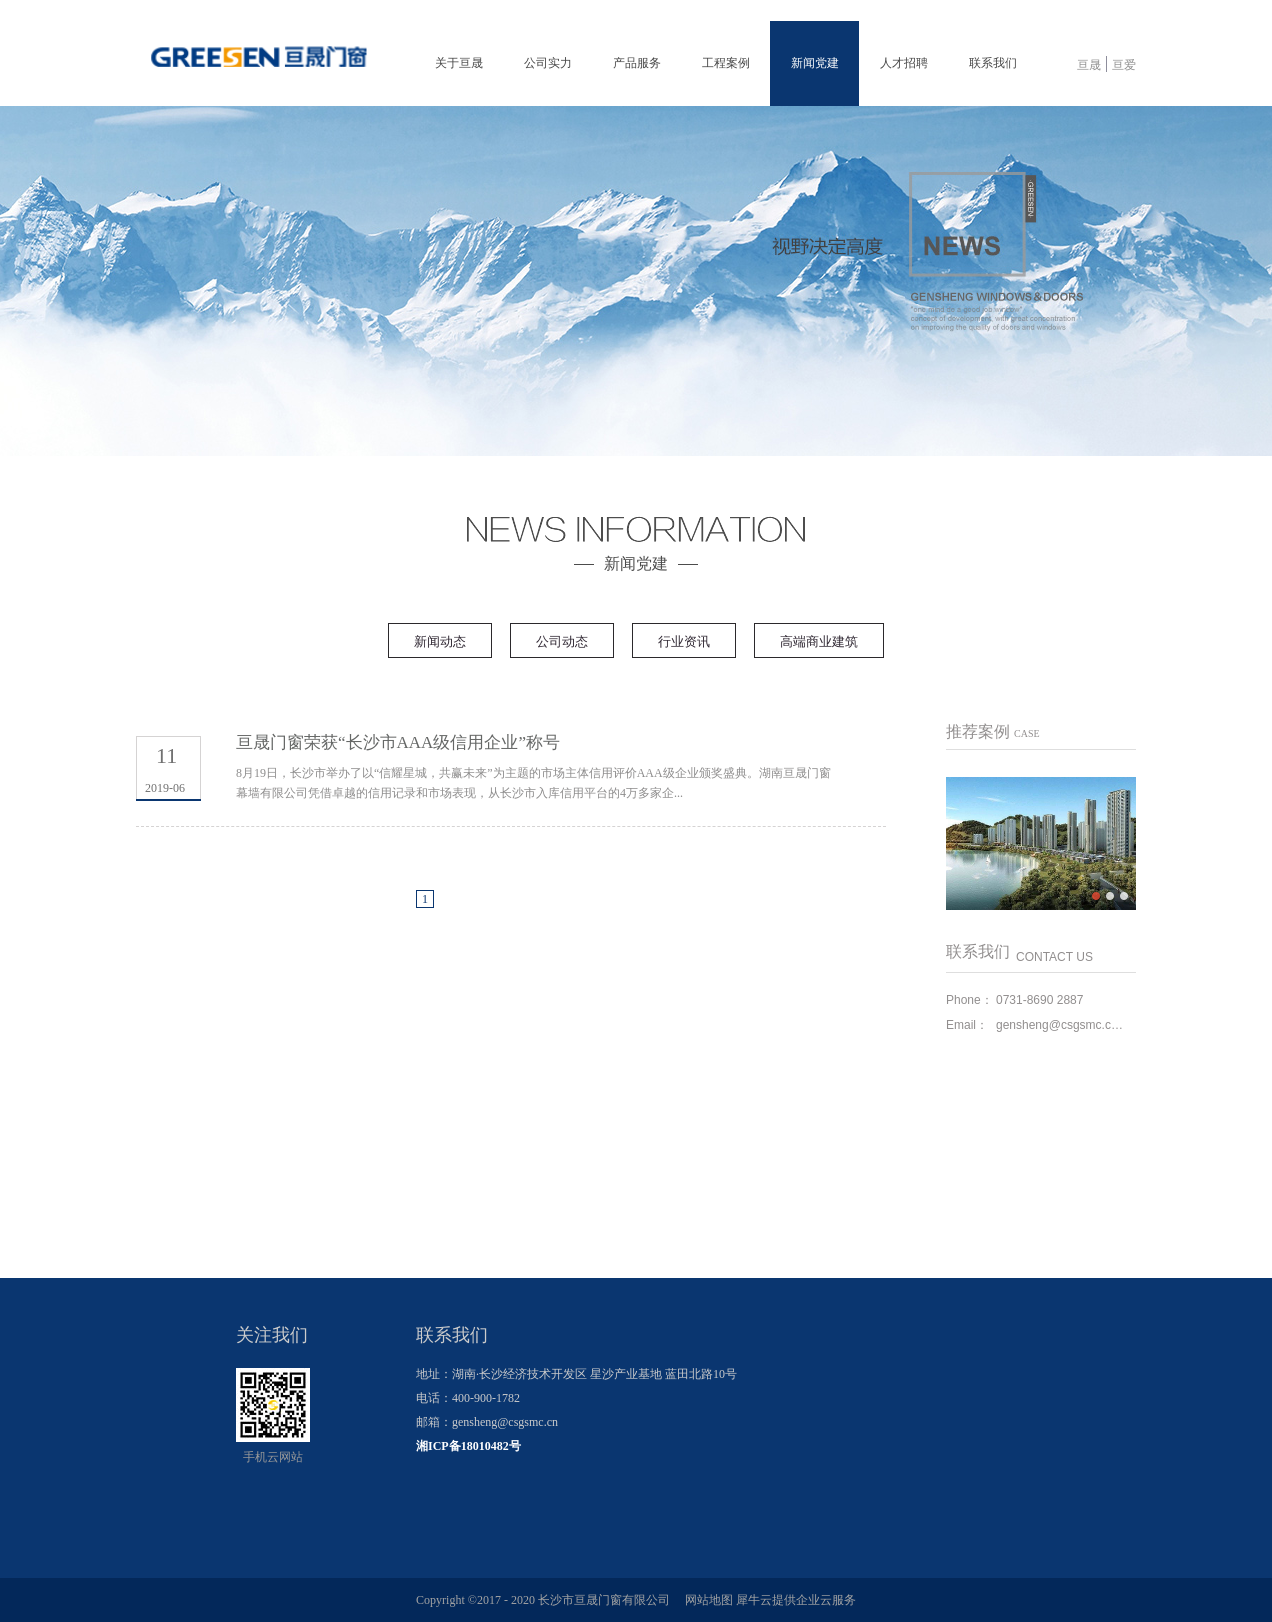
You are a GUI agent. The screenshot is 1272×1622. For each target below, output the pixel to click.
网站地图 (706, 1600)
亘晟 (1089, 65)
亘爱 (1124, 65)
